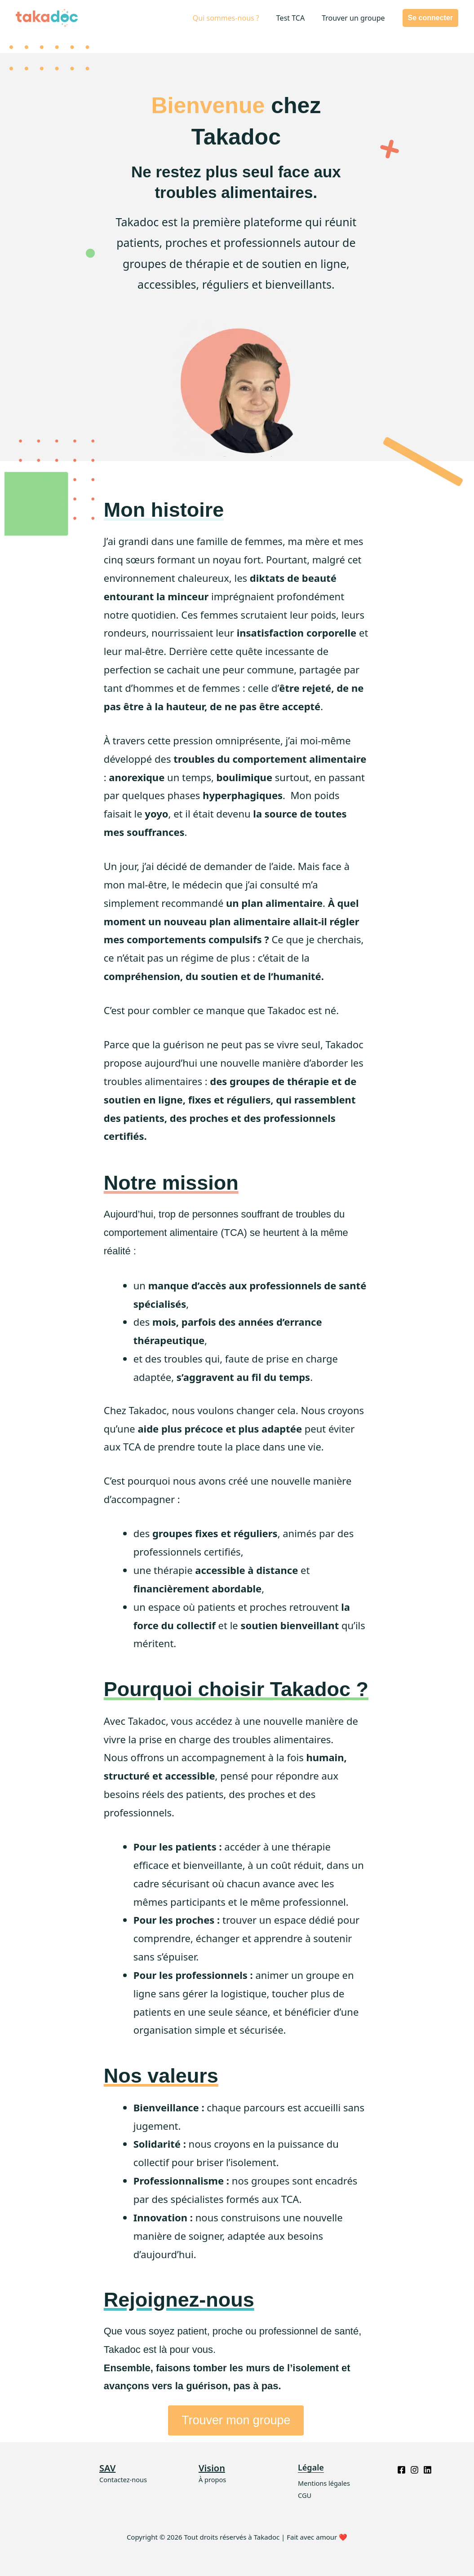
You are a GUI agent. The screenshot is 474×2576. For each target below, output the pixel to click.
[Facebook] (401, 2470)
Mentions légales (325, 2483)
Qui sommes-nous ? (232, 18)
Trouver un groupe (354, 18)
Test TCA (294, 18)
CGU (305, 2495)
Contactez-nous (123, 2479)
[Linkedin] (427, 2470)
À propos (213, 2479)
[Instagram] (414, 2470)
